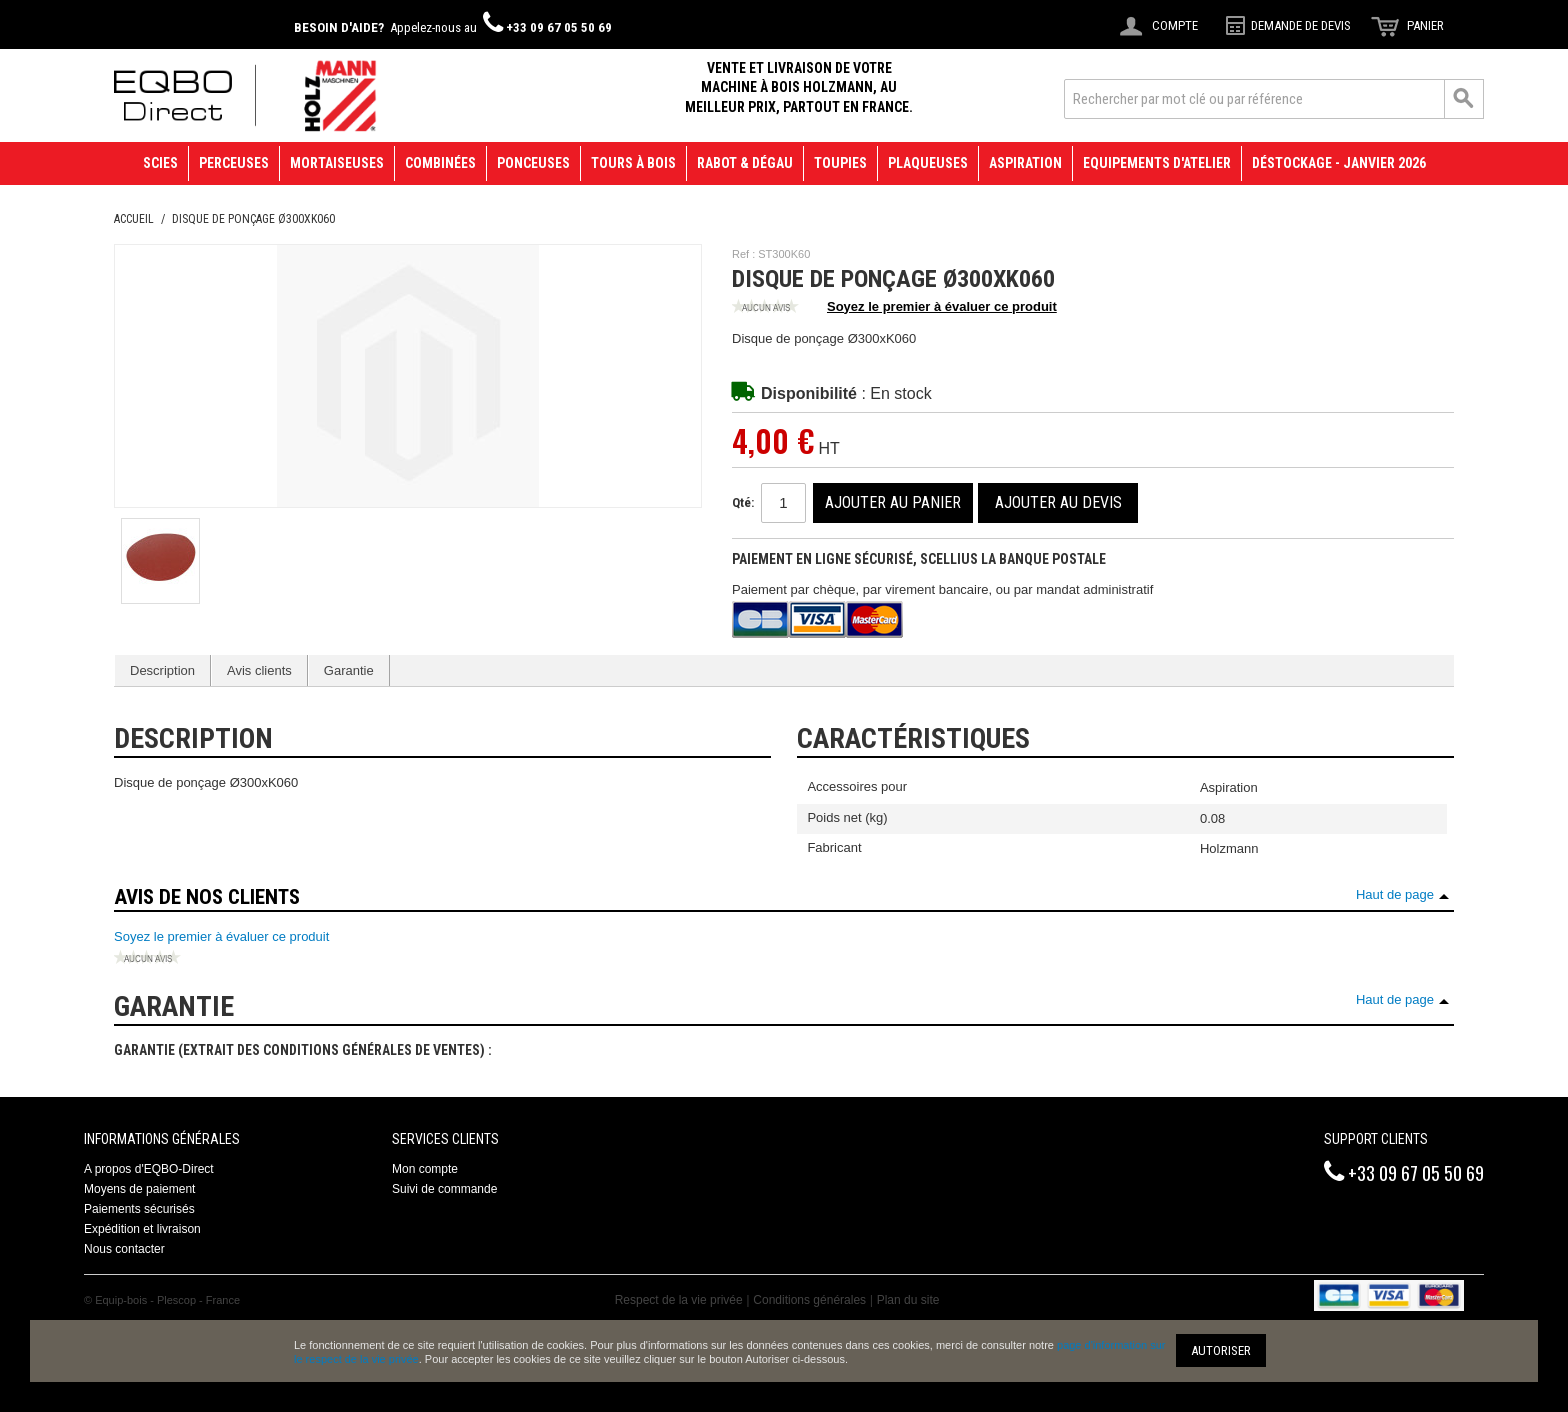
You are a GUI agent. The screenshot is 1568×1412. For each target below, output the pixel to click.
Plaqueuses (928, 163)
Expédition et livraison (142, 1229)
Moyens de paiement (139, 1189)
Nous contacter (124, 1249)
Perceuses (234, 163)
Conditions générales (809, 1300)
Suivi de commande (444, 1189)
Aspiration (1025, 163)
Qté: (743, 502)
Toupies (840, 163)
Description (162, 670)
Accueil (134, 219)
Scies (160, 163)
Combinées (440, 163)
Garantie (349, 670)
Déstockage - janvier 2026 (1339, 163)
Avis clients (259, 670)
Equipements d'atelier (1157, 163)
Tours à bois (633, 163)
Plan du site (908, 1300)
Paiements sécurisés (139, 1209)
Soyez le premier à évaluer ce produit (894, 308)
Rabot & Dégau (745, 163)
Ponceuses (533, 163)
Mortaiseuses (337, 163)
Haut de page (1395, 894)
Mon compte (425, 1169)
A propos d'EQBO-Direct (149, 1169)
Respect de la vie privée (679, 1300)
